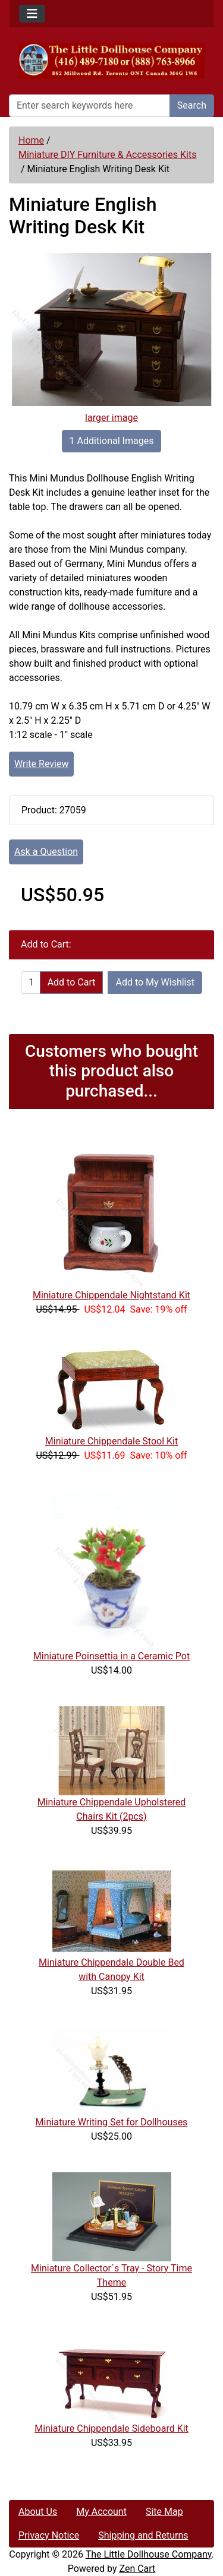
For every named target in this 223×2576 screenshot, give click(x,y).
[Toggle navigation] (32, 14)
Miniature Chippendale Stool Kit (111, 1441)
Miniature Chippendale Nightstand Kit (111, 1295)
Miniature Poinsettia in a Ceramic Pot (111, 1656)
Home (31, 140)
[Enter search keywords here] (89, 105)
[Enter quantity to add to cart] (30, 982)
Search (191, 105)
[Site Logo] (111, 61)
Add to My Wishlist (154, 982)
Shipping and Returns (143, 2535)
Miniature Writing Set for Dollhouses (112, 2122)
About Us (37, 2511)
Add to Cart (72, 982)
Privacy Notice (48, 2535)
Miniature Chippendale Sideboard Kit (111, 2428)
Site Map (164, 2511)
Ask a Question (46, 851)
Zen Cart (137, 2568)
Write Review (41, 763)
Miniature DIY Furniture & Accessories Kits (107, 154)
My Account (101, 2511)
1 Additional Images (112, 440)
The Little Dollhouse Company (149, 2554)
